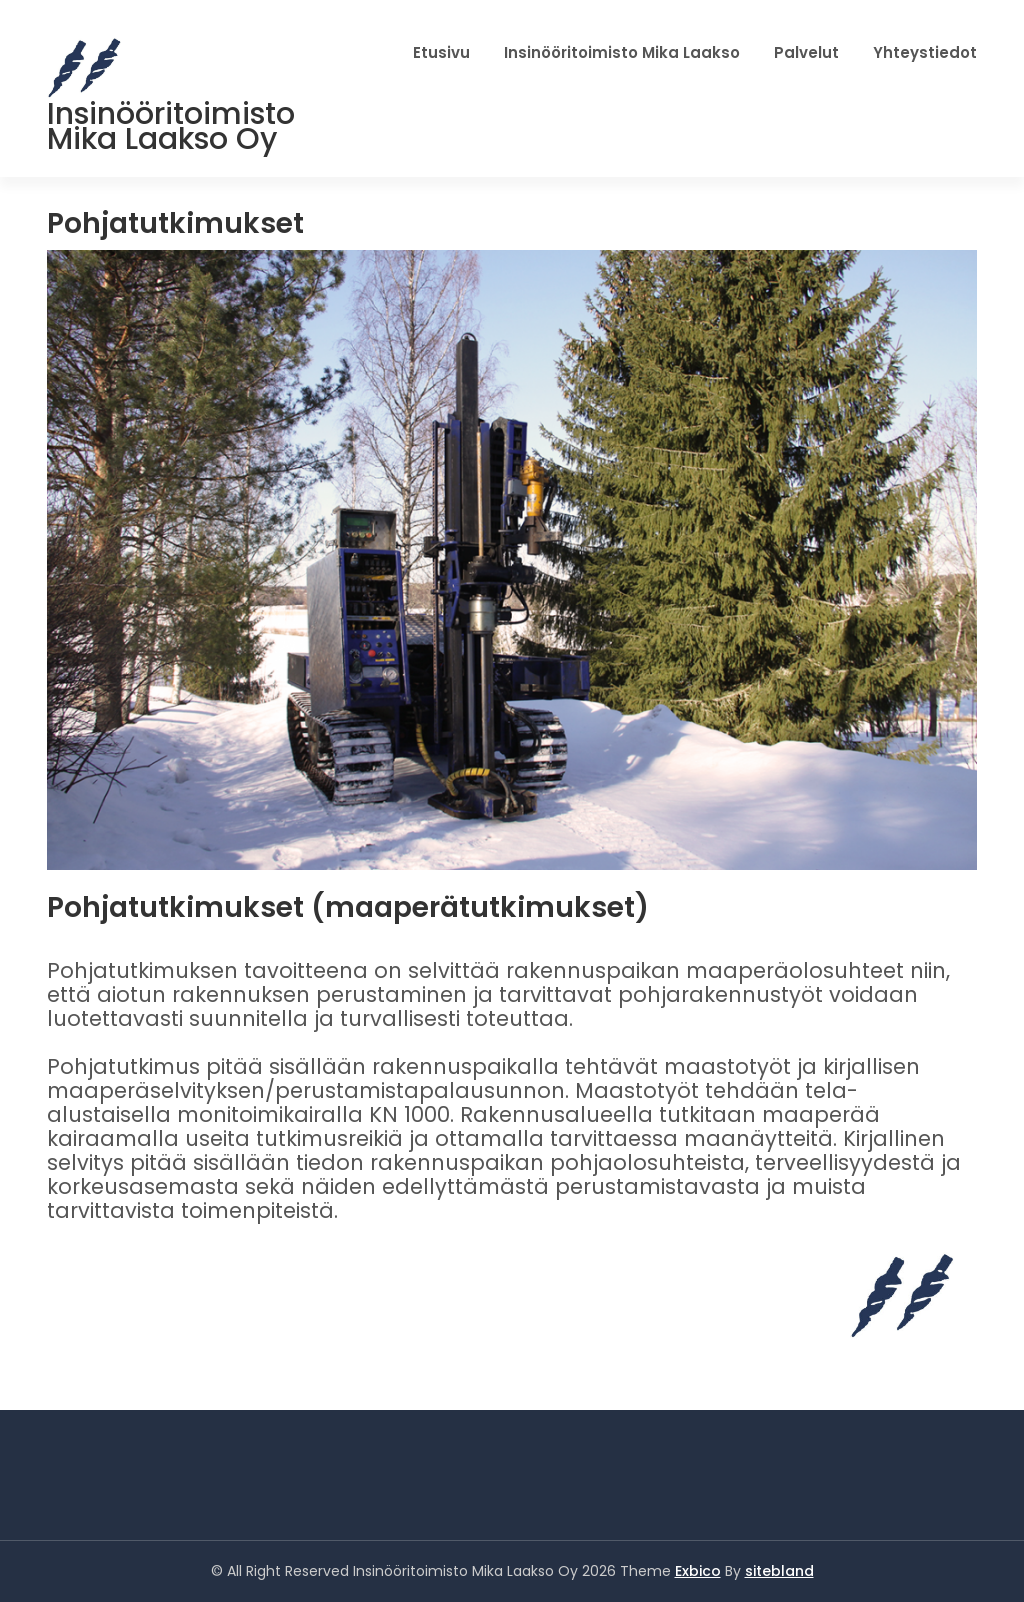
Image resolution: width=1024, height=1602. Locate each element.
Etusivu (441, 52)
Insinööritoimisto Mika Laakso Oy (171, 127)
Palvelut (806, 52)
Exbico (698, 1571)
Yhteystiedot (925, 52)
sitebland (779, 1571)
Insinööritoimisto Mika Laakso (622, 52)
